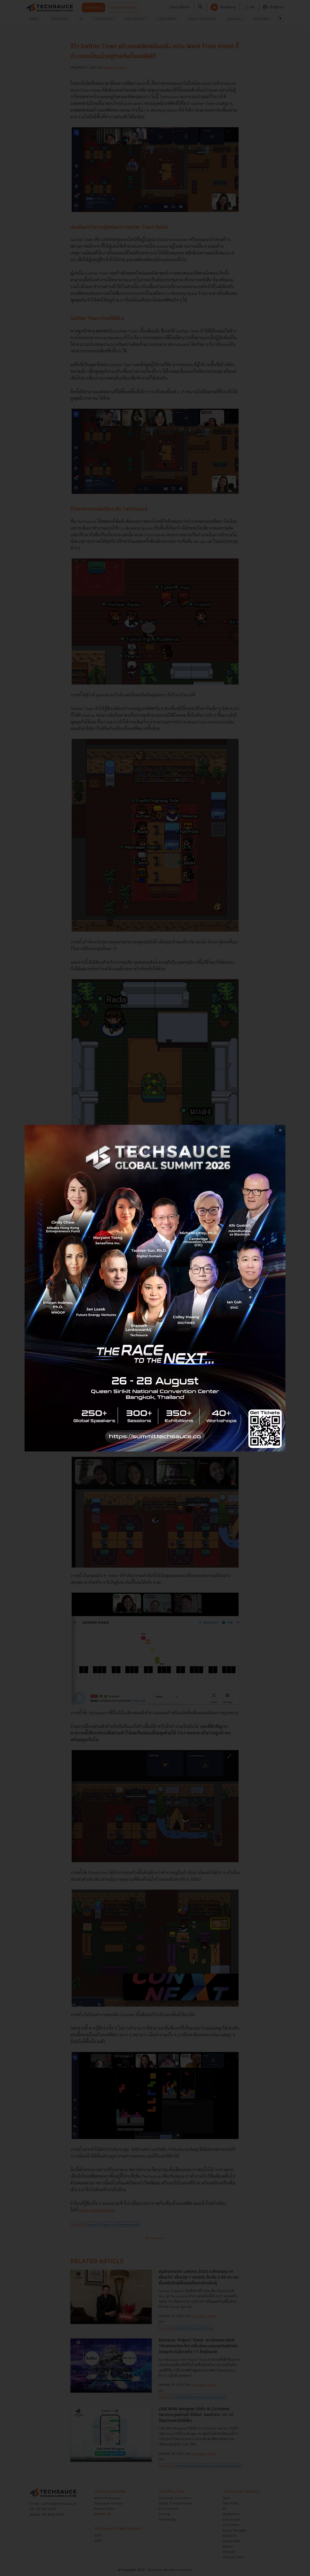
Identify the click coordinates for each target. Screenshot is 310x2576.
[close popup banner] (280, 1130)
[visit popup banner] (155, 1288)
